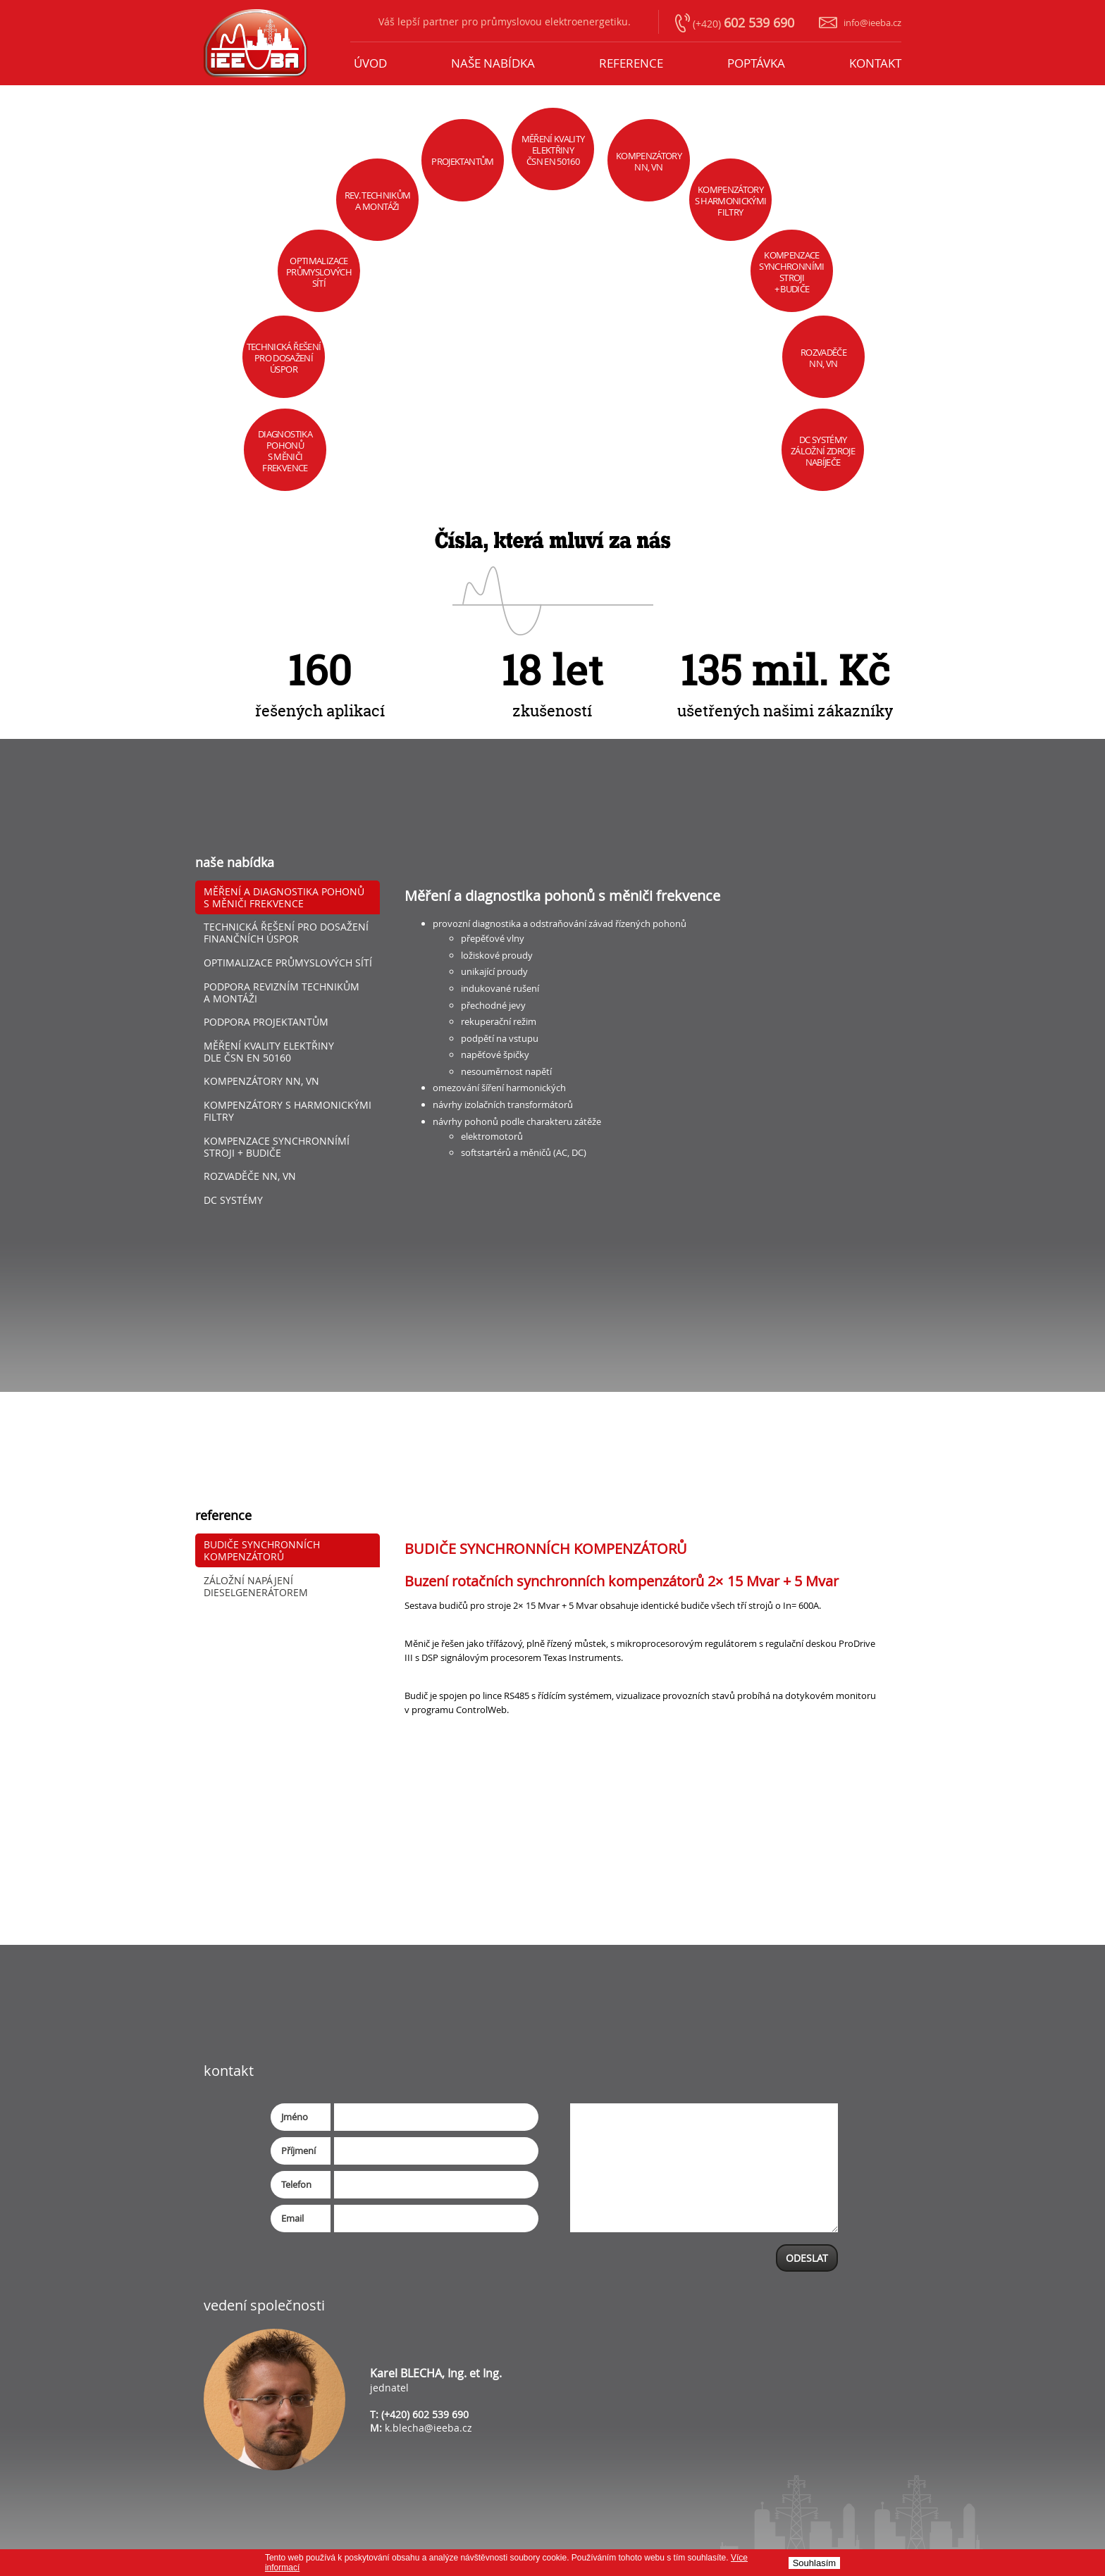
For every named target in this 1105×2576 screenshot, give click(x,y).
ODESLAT (807, 2258)
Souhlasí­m (814, 2563)
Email (292, 2218)
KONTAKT (875, 63)
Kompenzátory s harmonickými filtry (287, 1111)
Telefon (296, 2184)
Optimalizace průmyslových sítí (288, 962)
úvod (370, 63)
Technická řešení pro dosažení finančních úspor (286, 932)
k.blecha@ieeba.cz (428, 2427)
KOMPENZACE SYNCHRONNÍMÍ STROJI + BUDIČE (277, 1146)
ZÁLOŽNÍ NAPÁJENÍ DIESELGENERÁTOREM (256, 1586)
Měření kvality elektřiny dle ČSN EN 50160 (269, 1051)
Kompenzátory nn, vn (261, 1081)
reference (631, 63)
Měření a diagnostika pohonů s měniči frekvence (284, 897)
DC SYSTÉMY (233, 1200)
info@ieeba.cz (872, 22)
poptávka (756, 63)
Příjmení (298, 2150)
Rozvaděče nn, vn (250, 1176)
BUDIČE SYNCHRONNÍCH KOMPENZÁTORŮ (262, 1550)
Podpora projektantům (266, 1021)
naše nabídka (493, 63)
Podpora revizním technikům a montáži (281, 992)
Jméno (294, 2116)
